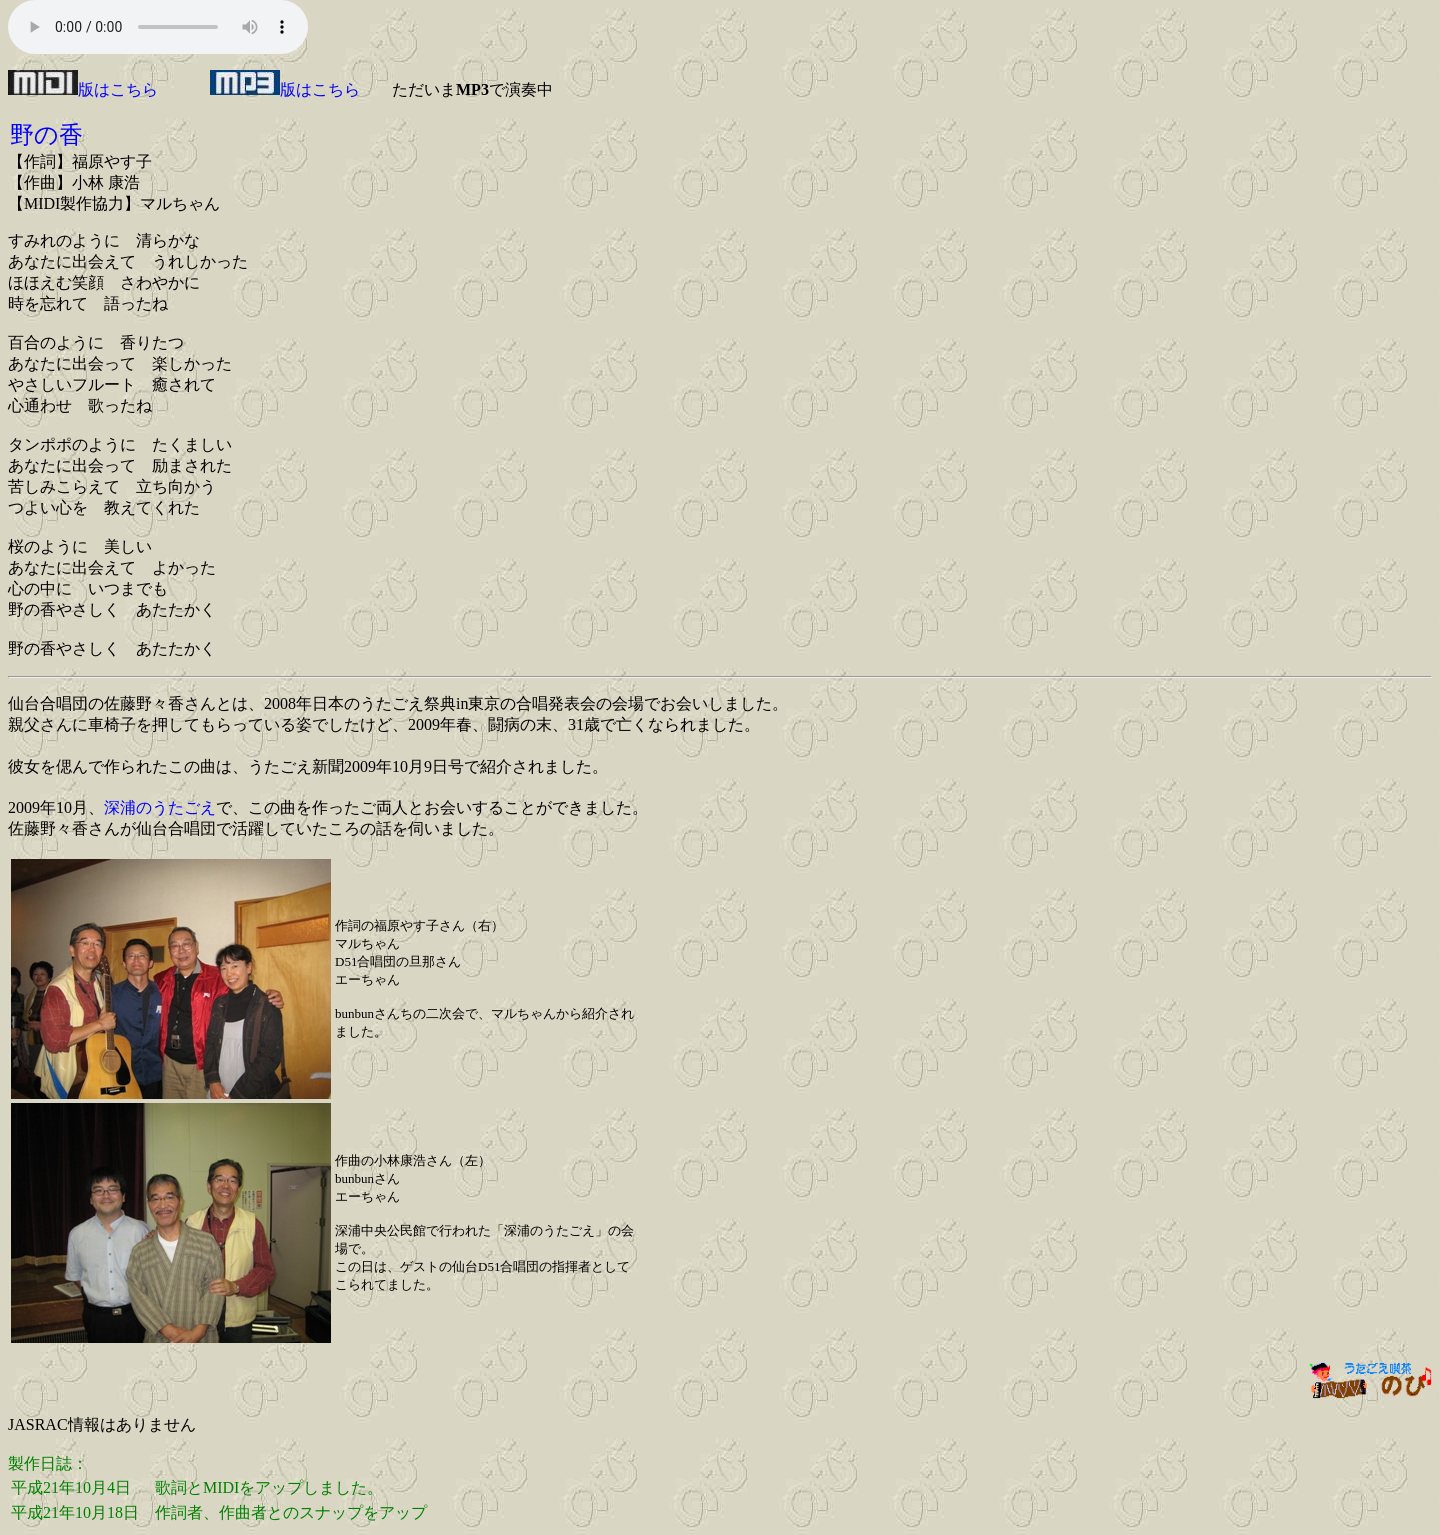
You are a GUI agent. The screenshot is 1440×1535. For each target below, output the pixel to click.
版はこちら (83, 89)
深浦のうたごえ (160, 807)
